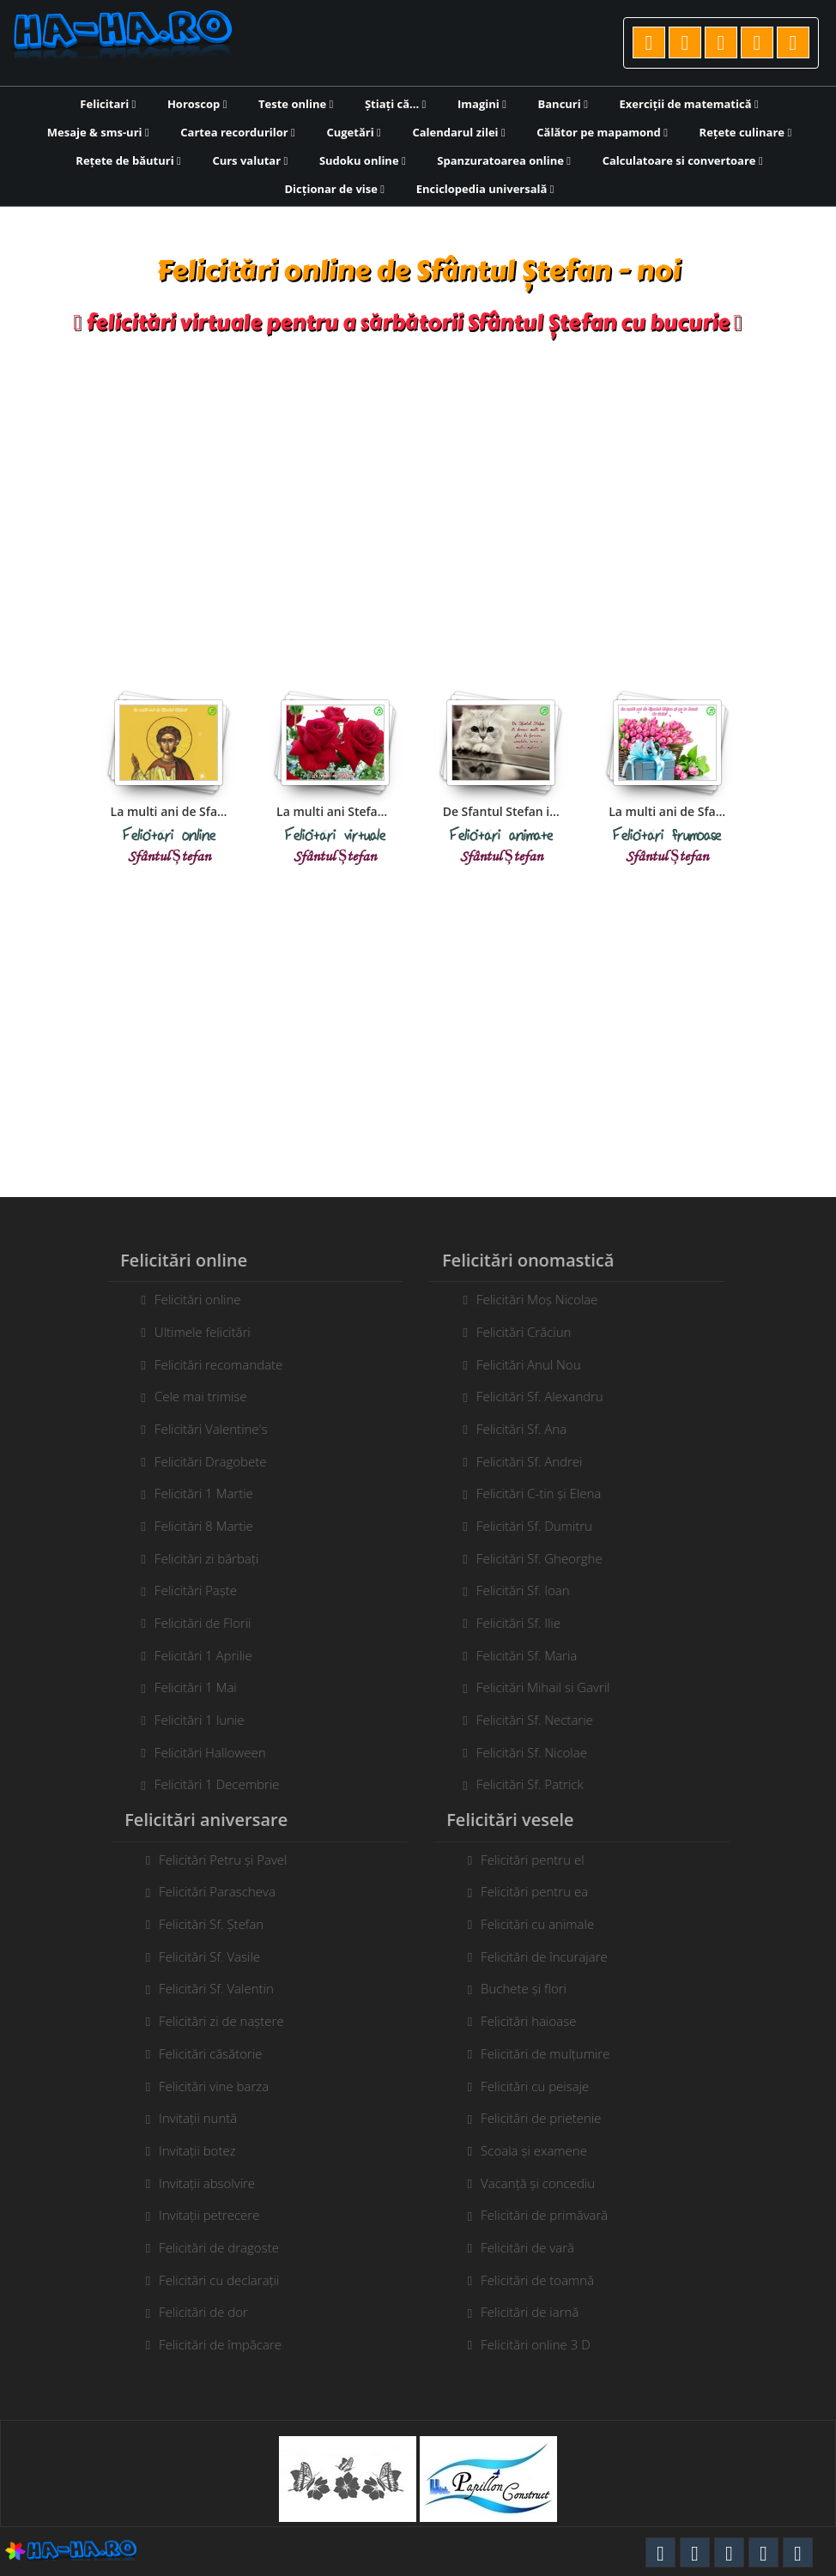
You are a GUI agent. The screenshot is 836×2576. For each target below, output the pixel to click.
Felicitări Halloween (203, 1752)
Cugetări (353, 132)
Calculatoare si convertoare (683, 160)
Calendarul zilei (458, 132)
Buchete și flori (530, 1988)
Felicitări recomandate (212, 1364)
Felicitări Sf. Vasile (216, 1956)
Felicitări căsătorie (217, 2053)
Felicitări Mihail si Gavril (536, 1687)
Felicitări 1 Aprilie (196, 1655)
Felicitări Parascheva (224, 1891)
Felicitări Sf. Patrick (523, 1784)
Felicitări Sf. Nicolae (524, 1752)
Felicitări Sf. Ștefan (218, 1923)
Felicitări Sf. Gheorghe (532, 1558)
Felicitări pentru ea (541, 1891)
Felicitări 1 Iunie (193, 1719)
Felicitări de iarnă (536, 2311)
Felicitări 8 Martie (197, 1525)
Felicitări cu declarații (226, 2280)
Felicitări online (191, 1299)
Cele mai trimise (194, 1396)
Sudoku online (362, 160)
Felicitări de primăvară (551, 2214)
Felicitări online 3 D (542, 2344)
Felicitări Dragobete (204, 1461)
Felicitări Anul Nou (521, 1364)
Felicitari (108, 104)
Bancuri (563, 104)
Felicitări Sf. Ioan (516, 1590)
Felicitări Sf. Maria (519, 1655)
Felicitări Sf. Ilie (511, 1622)
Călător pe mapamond (602, 132)
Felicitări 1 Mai (189, 1687)
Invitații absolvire (214, 2183)
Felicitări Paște (189, 1590)
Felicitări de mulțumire (552, 2053)
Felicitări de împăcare (227, 2344)
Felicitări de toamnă (544, 2280)
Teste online (295, 104)
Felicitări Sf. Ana (514, 1428)
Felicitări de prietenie (548, 2117)
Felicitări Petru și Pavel (230, 1859)
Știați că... (395, 104)
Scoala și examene (541, 2150)
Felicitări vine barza (221, 2086)
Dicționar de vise (335, 189)
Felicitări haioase (535, 2020)
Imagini (481, 104)
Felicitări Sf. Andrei (522, 1461)
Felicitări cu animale (544, 1923)
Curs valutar (250, 160)
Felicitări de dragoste (226, 2247)
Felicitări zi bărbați (199, 1558)
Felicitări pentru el (539, 1859)
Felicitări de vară (534, 2247)
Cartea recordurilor (237, 132)
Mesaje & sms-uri (98, 132)
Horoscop (197, 104)
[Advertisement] (418, 498)
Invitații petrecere (216, 2214)
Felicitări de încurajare (551, 1956)
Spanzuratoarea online (504, 160)
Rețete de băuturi (128, 160)
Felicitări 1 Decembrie (210, 1784)
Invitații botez (204, 2150)
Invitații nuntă (205, 2117)
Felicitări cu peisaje (542, 2086)
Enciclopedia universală (485, 189)
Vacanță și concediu (545, 2183)
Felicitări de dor (210, 2311)
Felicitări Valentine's (204, 1428)
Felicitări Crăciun (517, 1331)
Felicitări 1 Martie (197, 1493)
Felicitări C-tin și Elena (531, 1493)
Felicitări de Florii (196, 1622)
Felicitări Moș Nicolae (530, 1299)
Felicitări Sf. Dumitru (527, 1525)
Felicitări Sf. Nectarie (527, 1719)
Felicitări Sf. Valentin (223, 1988)
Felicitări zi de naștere (228, 2020)
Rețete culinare (746, 132)
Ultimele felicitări (196, 1331)
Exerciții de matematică (689, 104)
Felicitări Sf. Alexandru (533, 1396)
